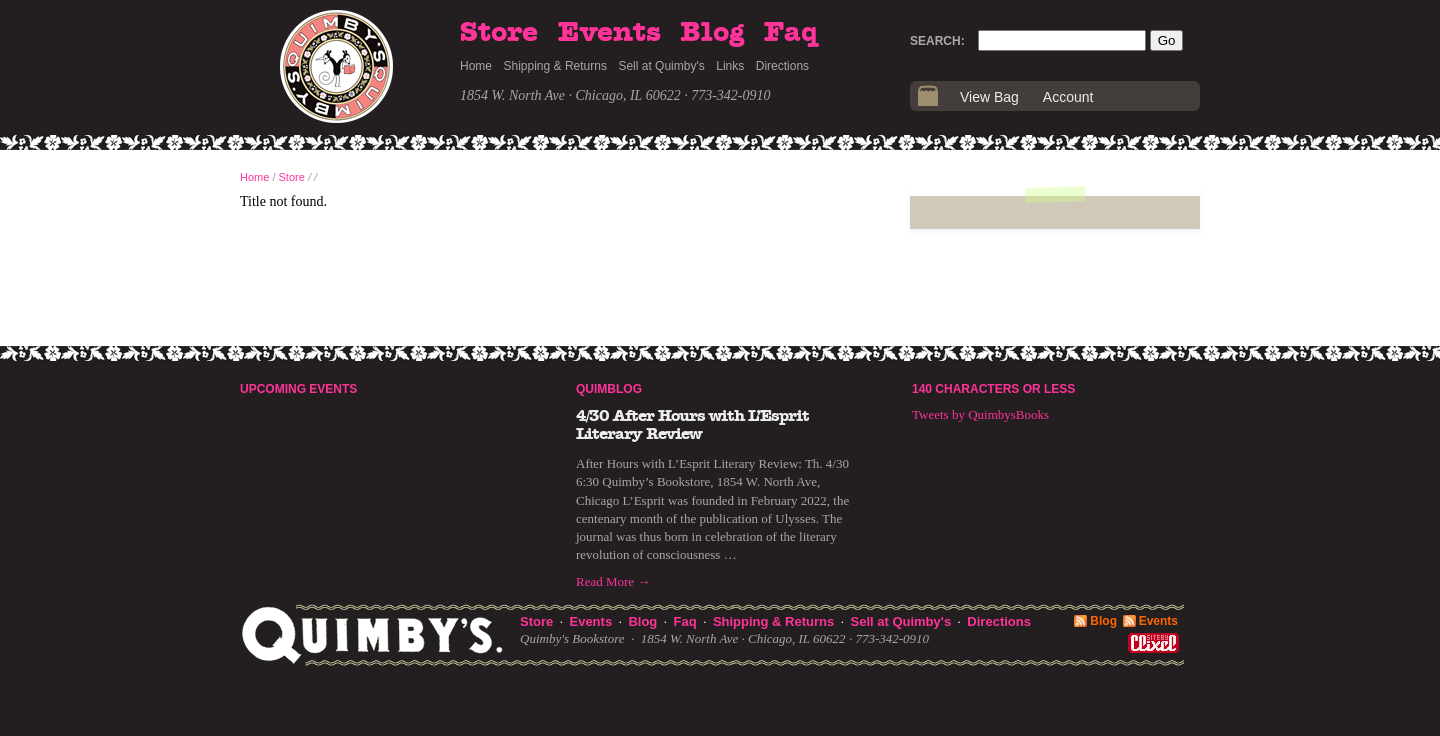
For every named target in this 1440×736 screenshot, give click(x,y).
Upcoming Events (298, 389)
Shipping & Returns (555, 66)
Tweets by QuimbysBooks (980, 414)
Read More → (613, 581)
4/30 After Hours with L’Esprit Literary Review (692, 425)
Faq (791, 33)
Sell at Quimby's (661, 66)
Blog (712, 33)
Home (476, 66)
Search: (937, 41)
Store (499, 33)
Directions (782, 66)
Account (1068, 97)
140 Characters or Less (993, 389)
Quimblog (609, 389)
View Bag (989, 97)
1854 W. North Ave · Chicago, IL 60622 (570, 95)
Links (730, 66)
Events (609, 33)
